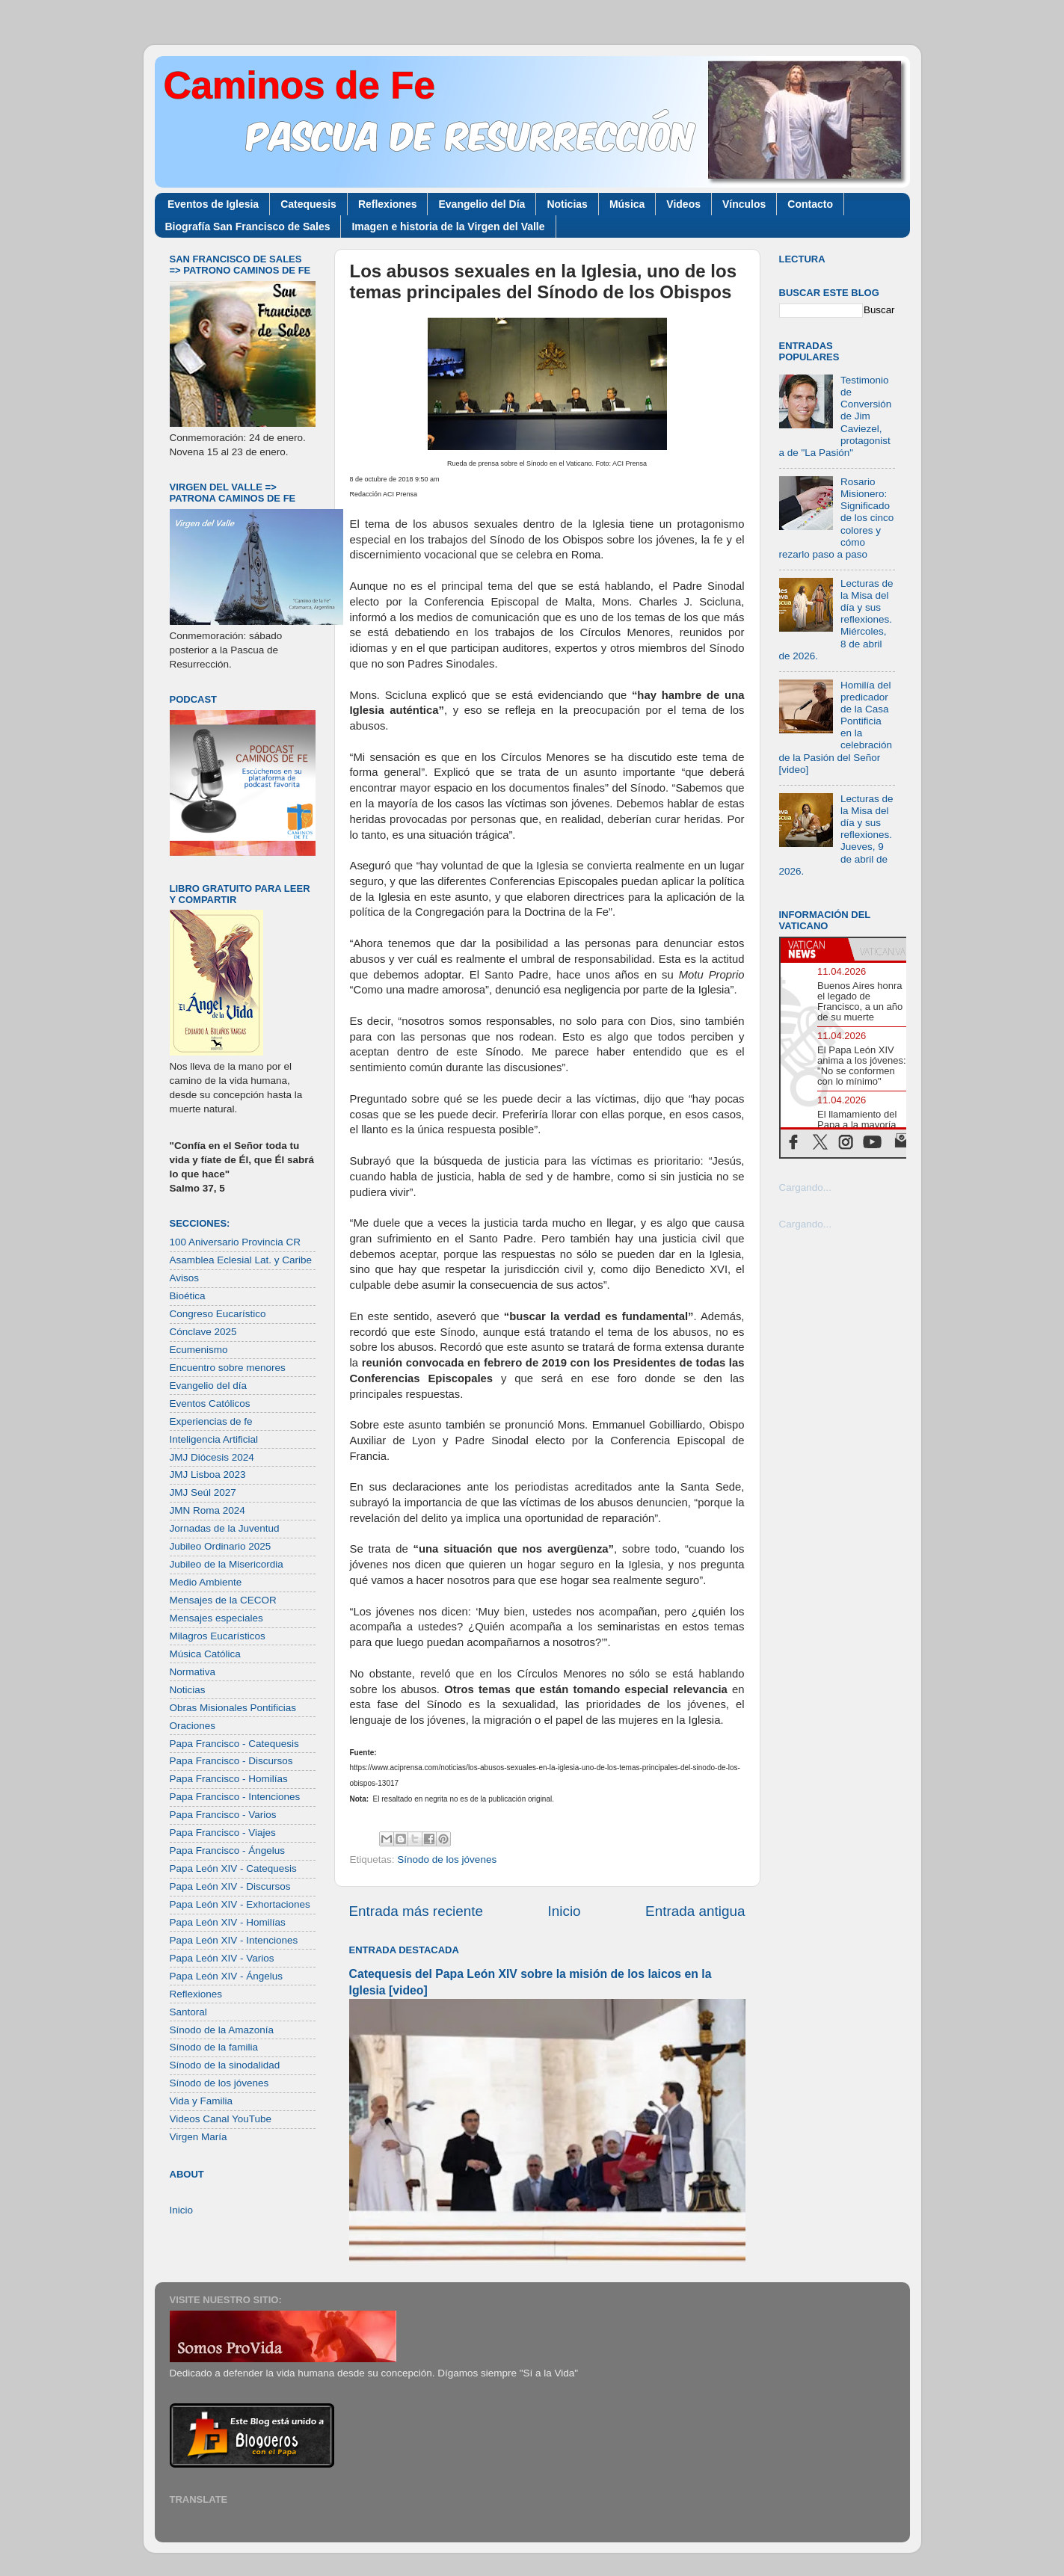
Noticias (567, 204)
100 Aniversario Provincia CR (235, 1242)
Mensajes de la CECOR (223, 1600)
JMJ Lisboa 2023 (208, 1474)
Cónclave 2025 (203, 1331)
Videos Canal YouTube (221, 2118)
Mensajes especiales (216, 1618)
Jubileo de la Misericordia (226, 1564)
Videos (683, 204)
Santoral (188, 2012)
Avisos (185, 1278)
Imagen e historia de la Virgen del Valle (447, 226)
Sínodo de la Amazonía (222, 2030)
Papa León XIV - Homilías (228, 1922)
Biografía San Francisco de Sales (247, 226)
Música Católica (205, 1654)
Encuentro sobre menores (228, 1367)
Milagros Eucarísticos (217, 1636)
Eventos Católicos (210, 1403)
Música (627, 204)
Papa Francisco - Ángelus (228, 1850)
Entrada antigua (695, 1911)
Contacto (810, 204)
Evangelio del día (208, 1385)
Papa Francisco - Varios (223, 1814)
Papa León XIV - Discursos (230, 1886)
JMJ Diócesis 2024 (212, 1457)
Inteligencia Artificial (214, 1439)
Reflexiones (387, 204)
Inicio (564, 1911)
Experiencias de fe (211, 1421)
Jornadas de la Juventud (225, 1528)
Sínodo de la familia (214, 2047)
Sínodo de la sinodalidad (225, 2065)
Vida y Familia (201, 2101)
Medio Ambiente (206, 1582)
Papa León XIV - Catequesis (233, 1868)
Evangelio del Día (481, 204)
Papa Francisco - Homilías (229, 1778)
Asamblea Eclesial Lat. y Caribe (241, 1260)
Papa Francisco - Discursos (231, 1760)
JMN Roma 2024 (207, 1510)
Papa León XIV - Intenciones (234, 1940)
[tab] (814, 949)
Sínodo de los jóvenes (446, 1859)
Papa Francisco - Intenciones (235, 1796)
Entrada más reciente (416, 1911)
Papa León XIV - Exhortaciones (240, 1904)
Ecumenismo (199, 1349)
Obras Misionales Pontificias (233, 1707)
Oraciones (193, 1725)
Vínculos (744, 204)
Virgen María (198, 2136)
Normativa (193, 1671)
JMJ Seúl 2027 (203, 1492)
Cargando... (805, 1187)
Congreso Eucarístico (218, 1313)
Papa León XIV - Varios (222, 1958)
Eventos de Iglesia (213, 204)
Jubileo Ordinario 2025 (220, 1546)
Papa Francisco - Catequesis (234, 1743)
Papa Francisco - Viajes (223, 1832)
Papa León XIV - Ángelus (226, 1976)
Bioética (188, 1295)
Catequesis (308, 204)
